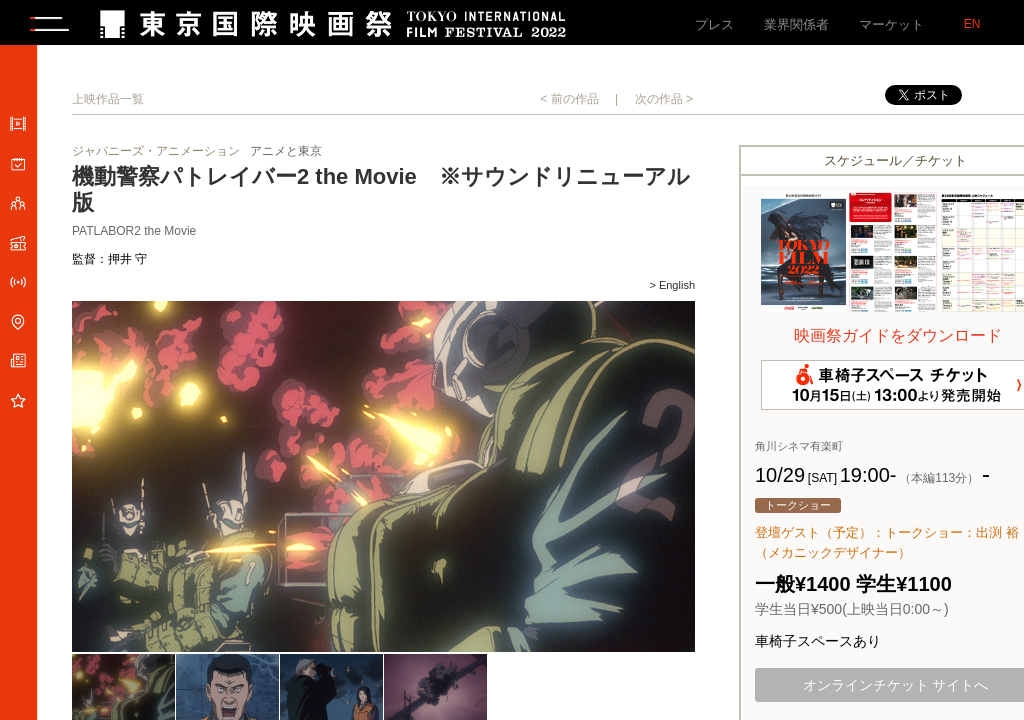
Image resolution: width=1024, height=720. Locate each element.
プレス (714, 24)
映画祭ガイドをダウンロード (898, 340)
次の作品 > (664, 104)
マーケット (891, 24)
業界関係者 (796, 24)
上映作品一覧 (108, 104)
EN (972, 24)
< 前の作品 (569, 104)
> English (672, 290)
